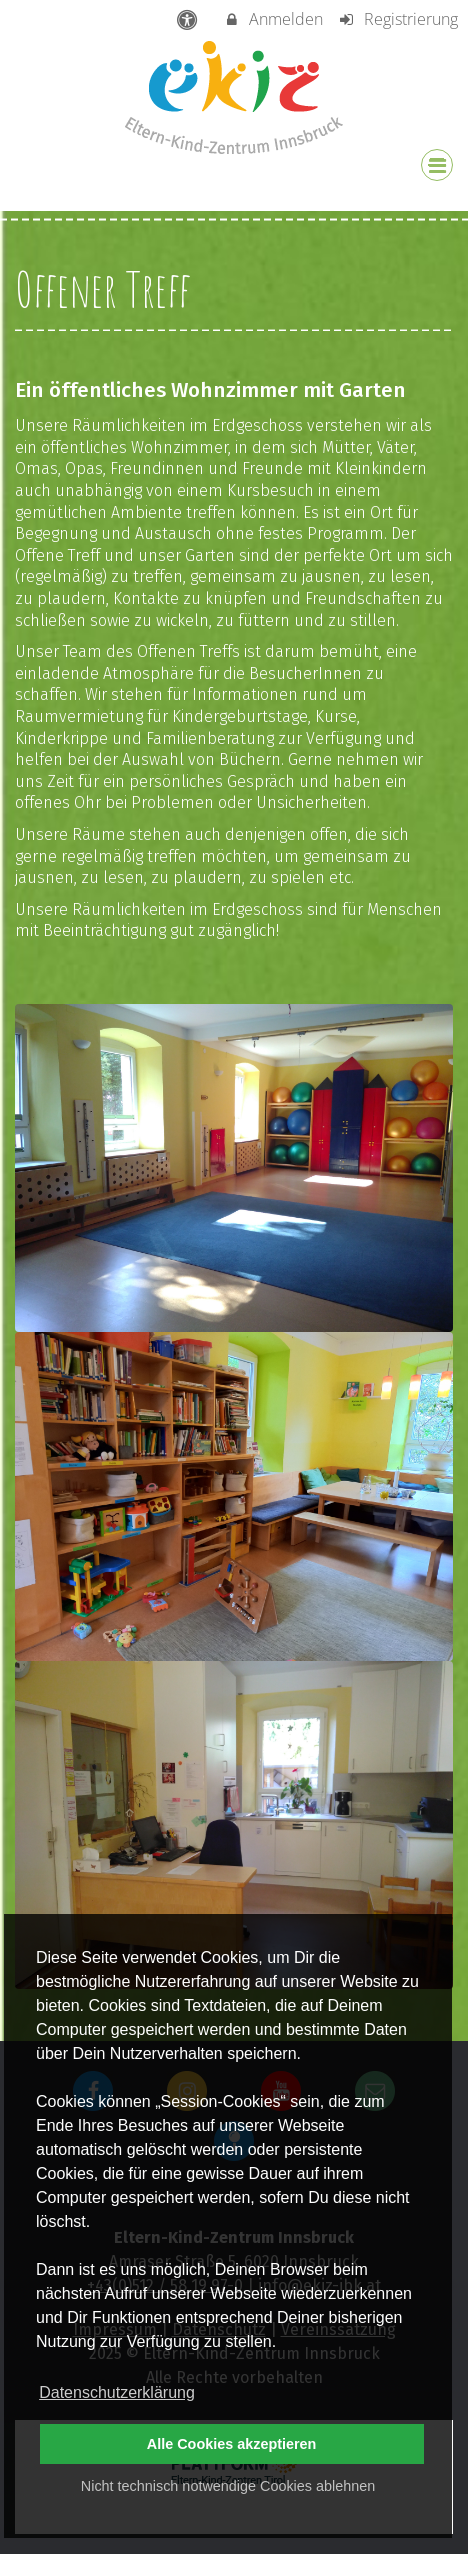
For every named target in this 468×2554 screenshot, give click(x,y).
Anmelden (273, 19)
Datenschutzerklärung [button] (117, 2392)
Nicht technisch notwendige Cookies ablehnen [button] (228, 2486)
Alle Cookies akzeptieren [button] (232, 2444)
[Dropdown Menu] (437, 165)
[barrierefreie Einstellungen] (189, 19)
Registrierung (397, 19)
